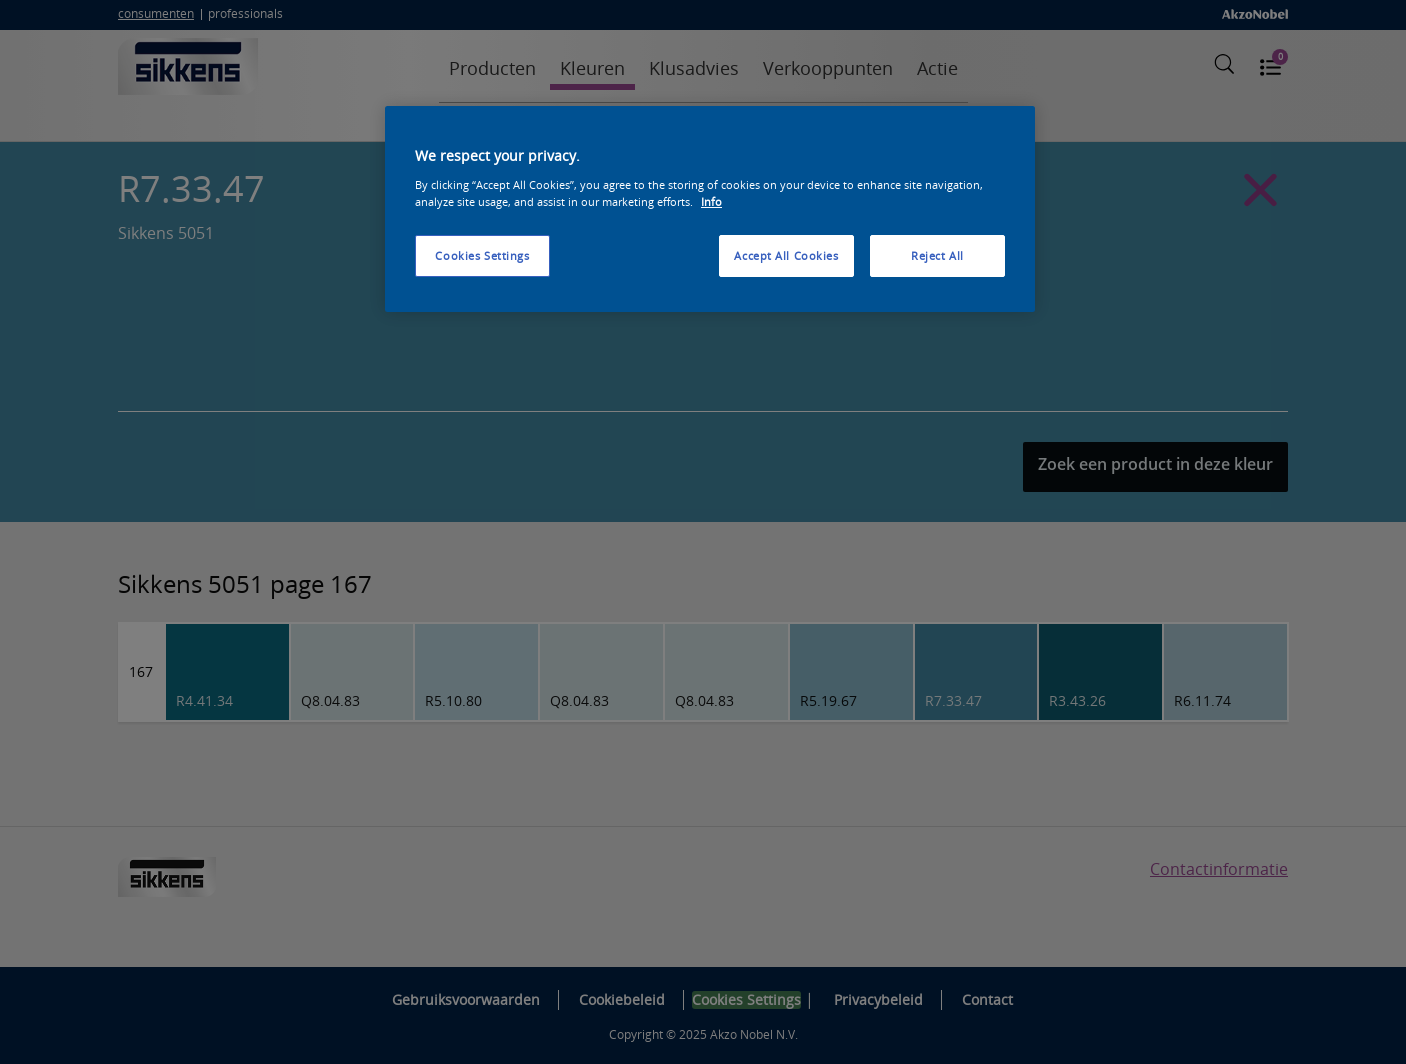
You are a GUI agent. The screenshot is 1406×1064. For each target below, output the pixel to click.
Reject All (937, 255)
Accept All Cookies (786, 255)
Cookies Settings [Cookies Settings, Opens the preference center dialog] (482, 255)
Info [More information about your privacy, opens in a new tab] (711, 201)
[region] (710, 209)
